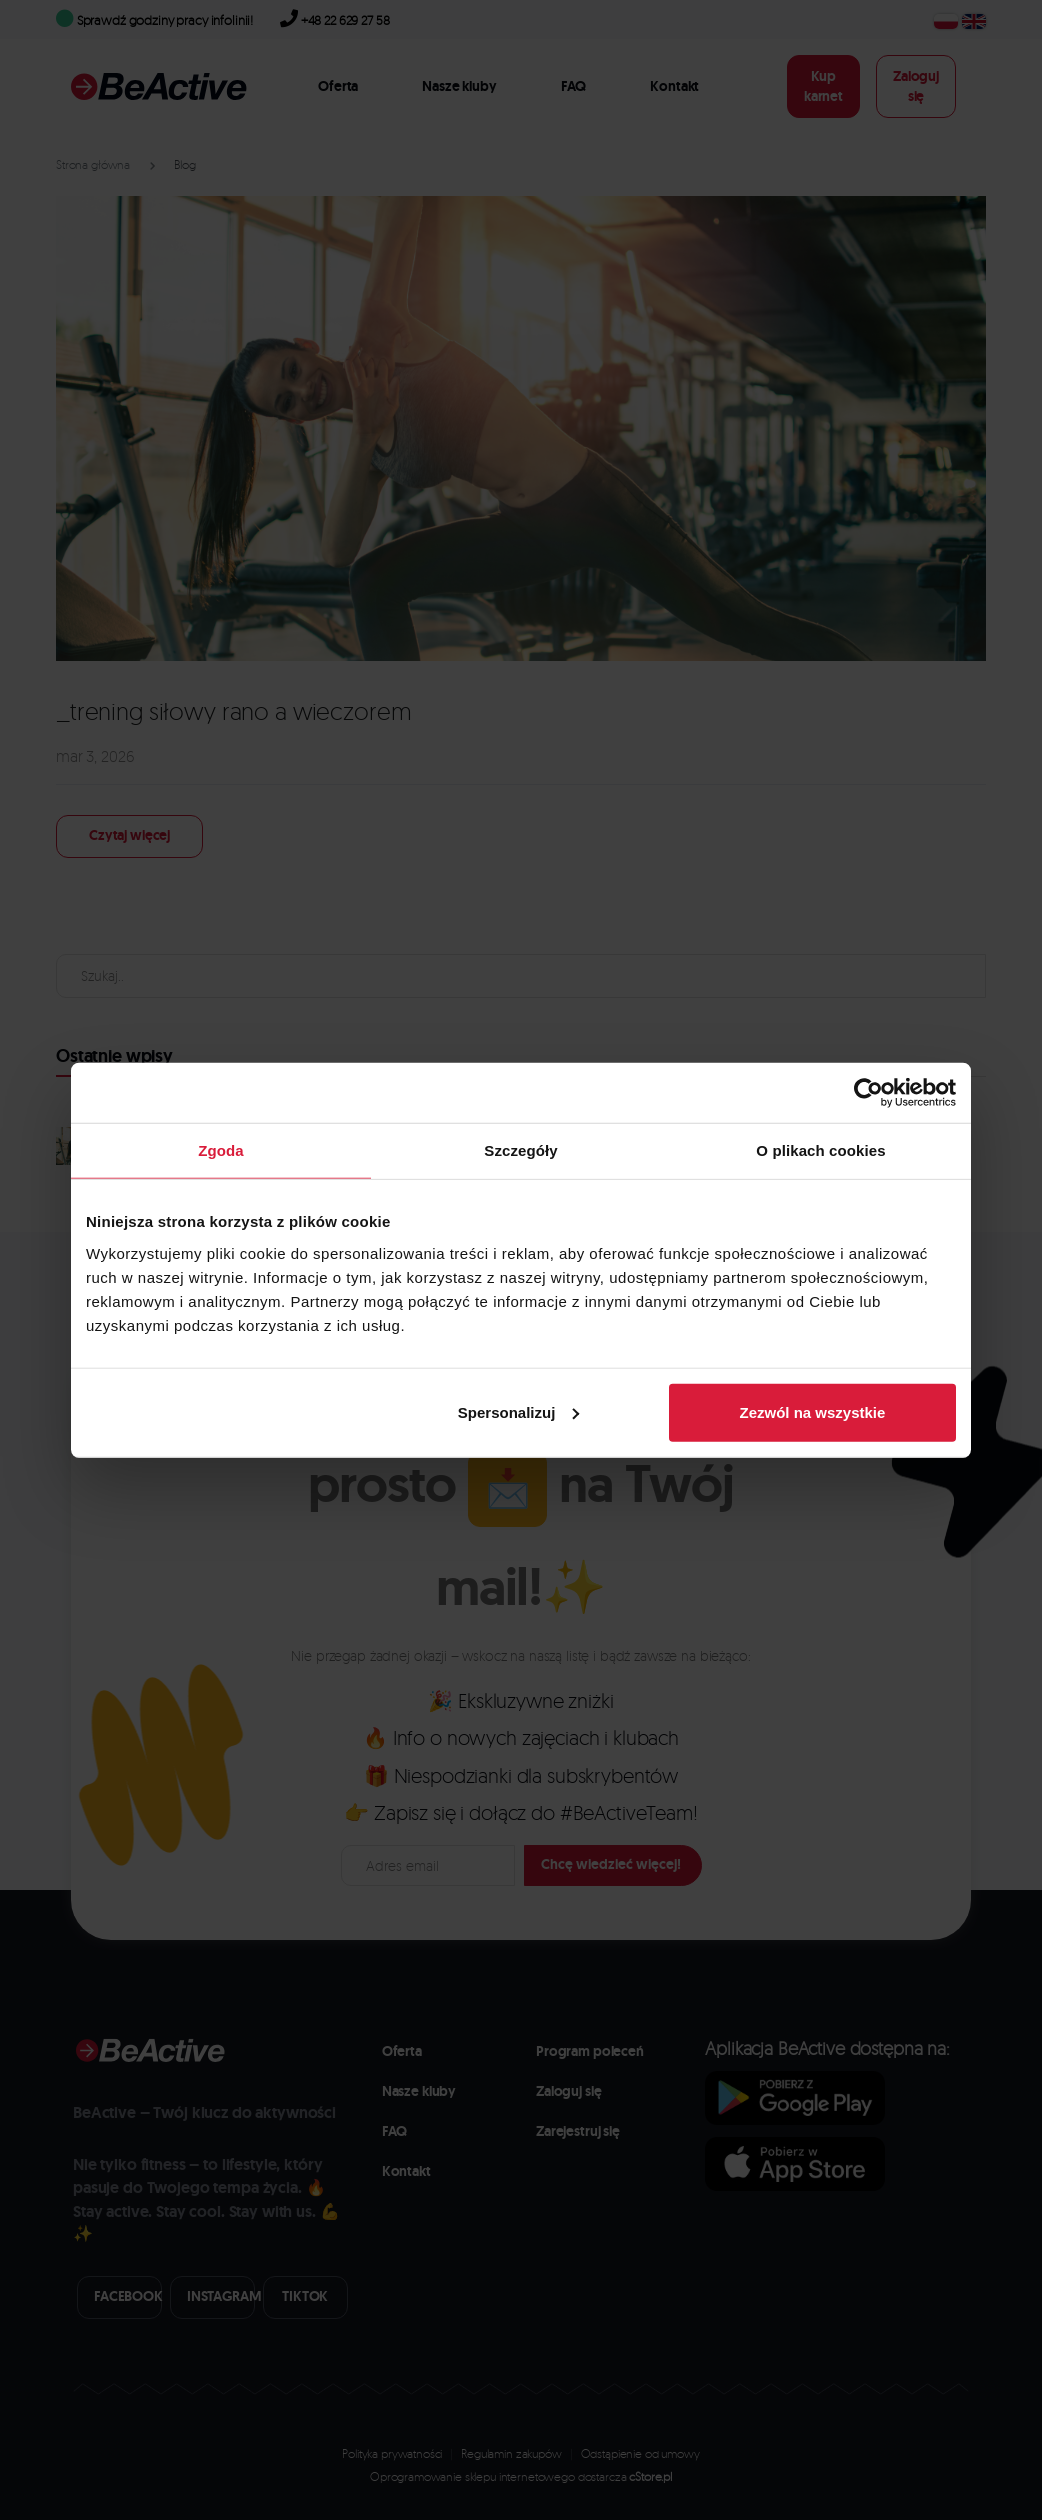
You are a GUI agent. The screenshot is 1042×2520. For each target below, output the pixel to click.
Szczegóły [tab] (520, 1150)
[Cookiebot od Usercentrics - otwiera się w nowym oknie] (868, 1093)
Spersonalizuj (519, 1411)
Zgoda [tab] (221, 1150)
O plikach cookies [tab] (820, 1150)
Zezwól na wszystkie (813, 1411)
